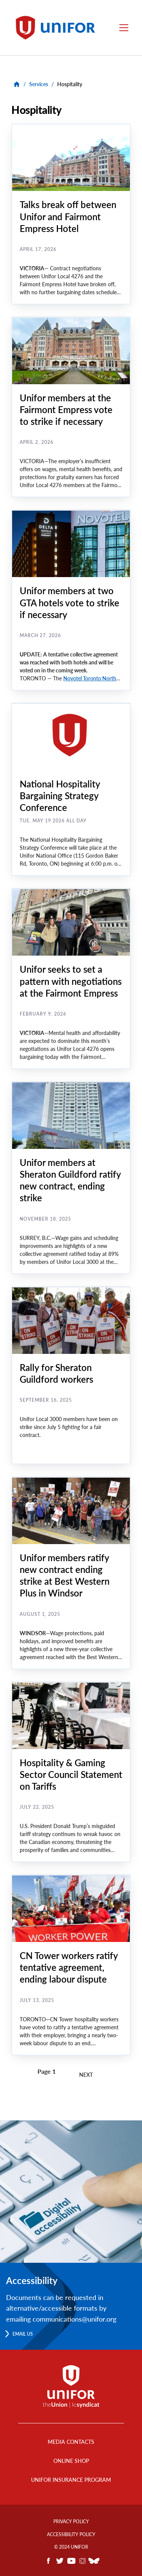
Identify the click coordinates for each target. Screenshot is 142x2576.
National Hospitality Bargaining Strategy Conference (60, 795)
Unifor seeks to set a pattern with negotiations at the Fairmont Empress (71, 981)
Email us (22, 2334)
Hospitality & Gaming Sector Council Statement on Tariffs (71, 1774)
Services (38, 84)
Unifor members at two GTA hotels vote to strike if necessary (69, 602)
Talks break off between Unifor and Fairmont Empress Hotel (68, 216)
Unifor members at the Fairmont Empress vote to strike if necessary (66, 409)
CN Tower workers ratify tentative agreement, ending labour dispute (69, 1967)
